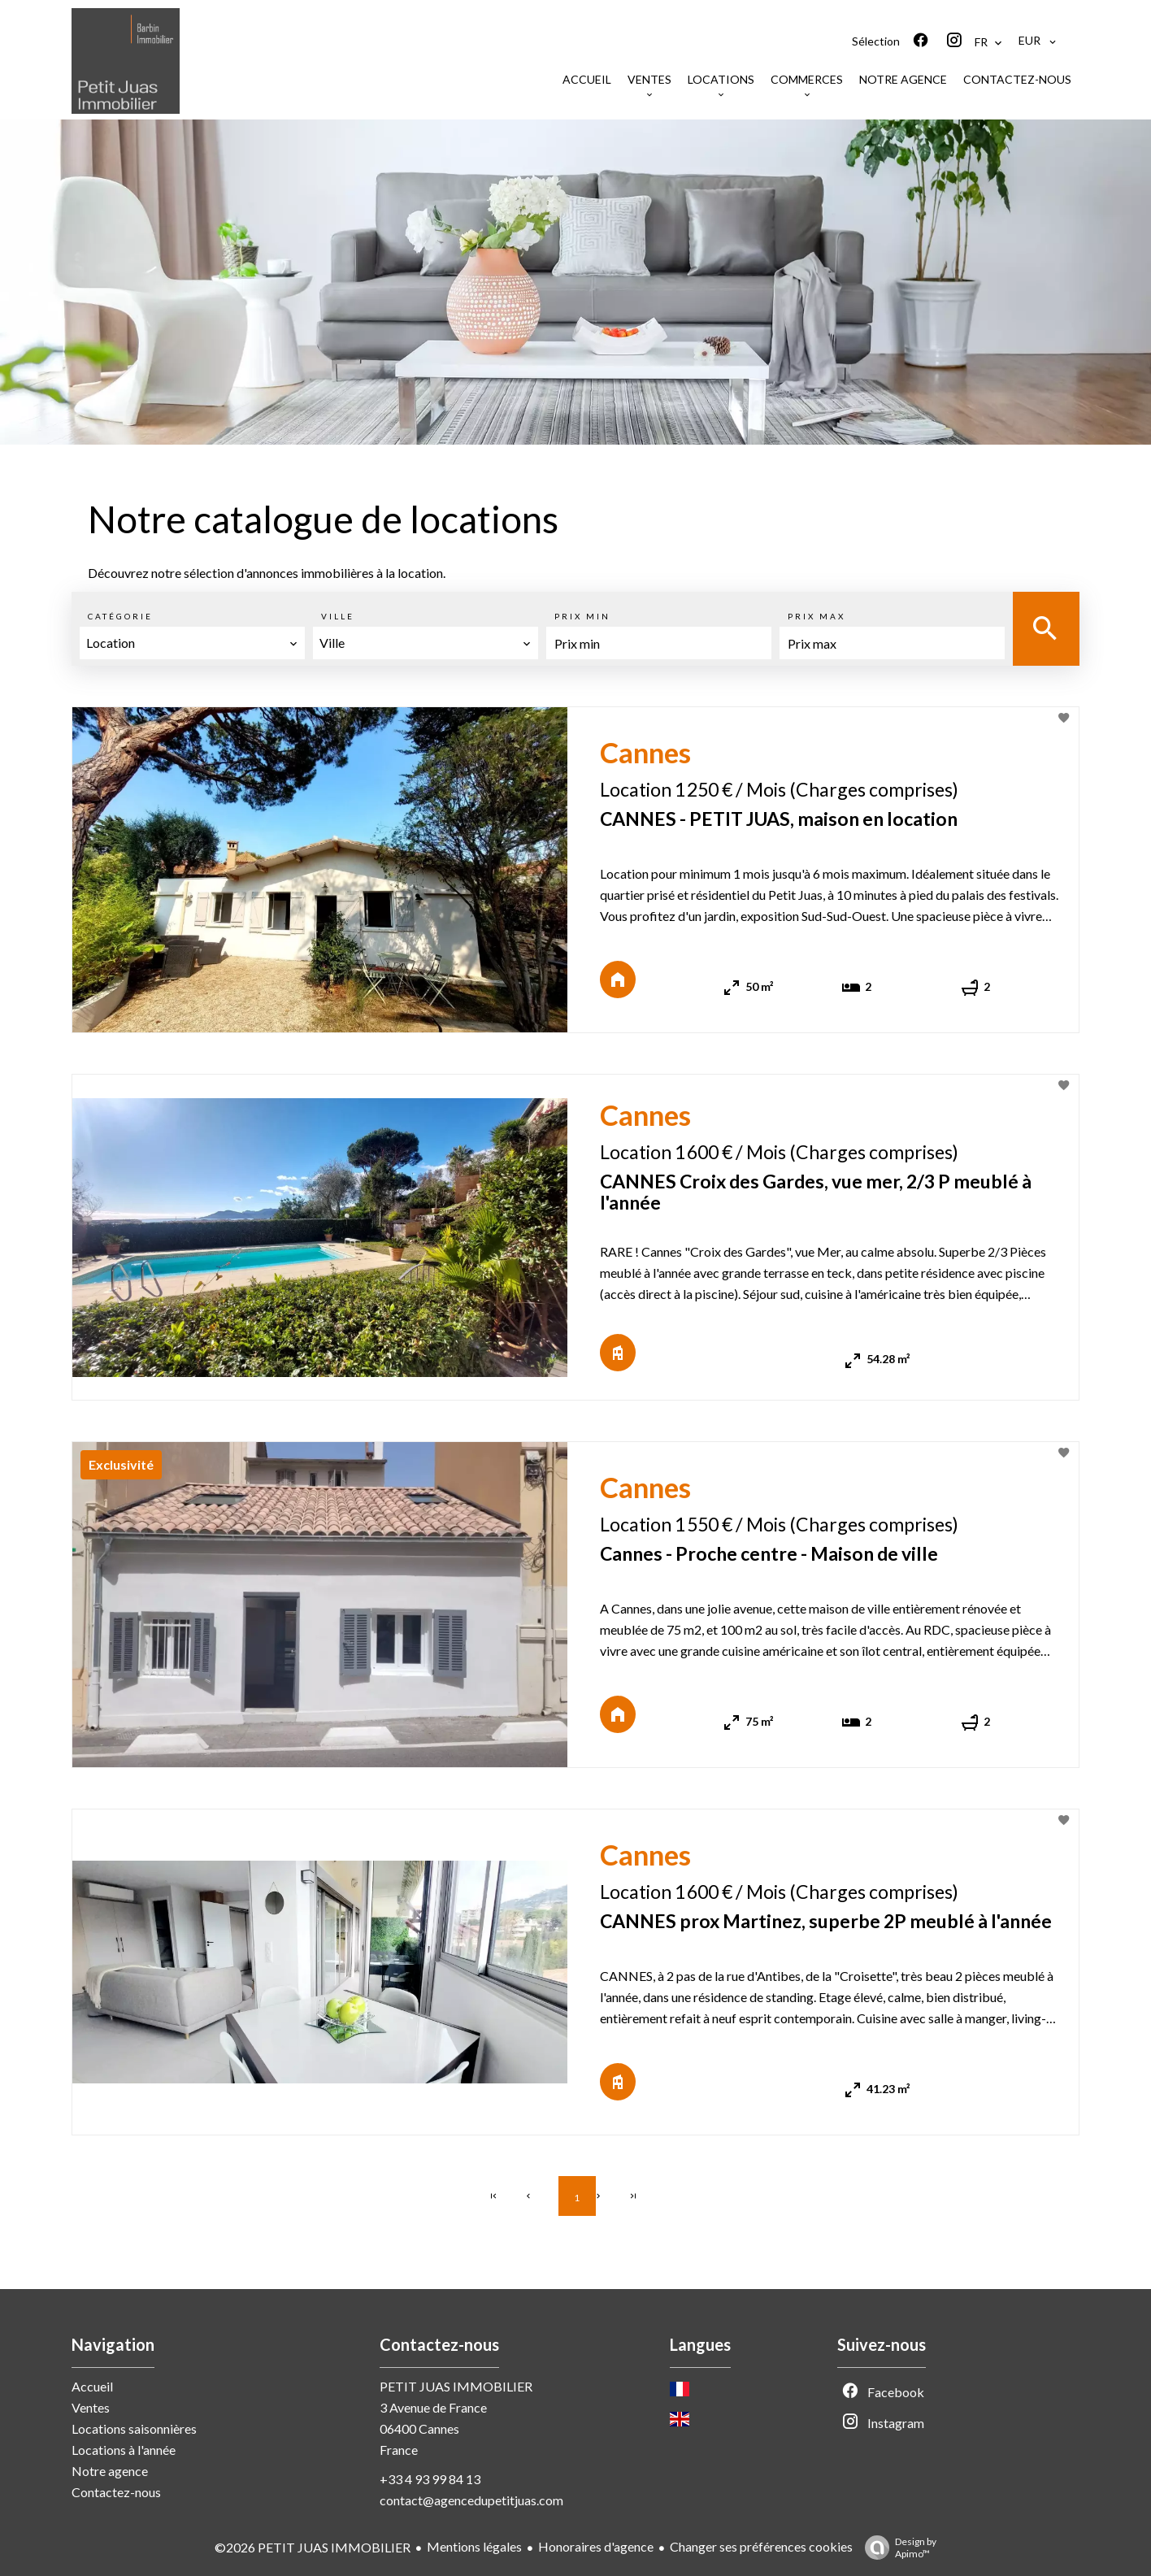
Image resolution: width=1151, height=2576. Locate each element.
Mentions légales (474, 2546)
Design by (896, 2547)
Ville (337, 616)
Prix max (816, 616)
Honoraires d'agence (596, 2546)
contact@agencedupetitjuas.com (471, 2500)
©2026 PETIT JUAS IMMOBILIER (312, 2547)
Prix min (582, 616)
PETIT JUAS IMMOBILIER (456, 2386)
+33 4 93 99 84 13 (430, 2479)
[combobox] (192, 643)
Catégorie (120, 616)
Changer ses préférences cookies (761, 2546)
